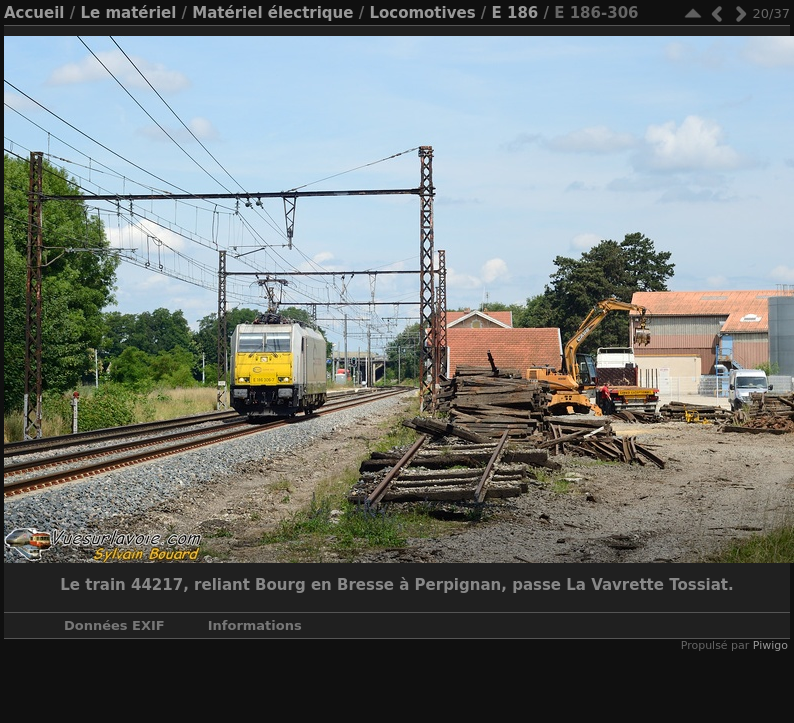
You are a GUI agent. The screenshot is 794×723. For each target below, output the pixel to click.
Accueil (34, 13)
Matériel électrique (272, 13)
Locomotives (422, 13)
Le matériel (128, 13)
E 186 (515, 13)
